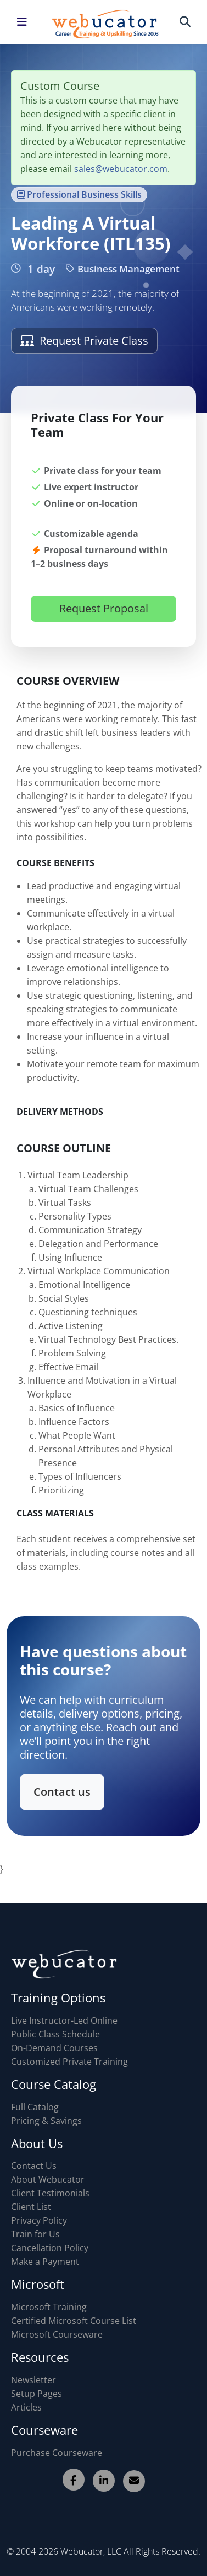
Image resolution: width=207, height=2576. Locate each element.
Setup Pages (36, 2394)
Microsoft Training (49, 2307)
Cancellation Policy (49, 2248)
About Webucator (48, 2179)
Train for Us (35, 2234)
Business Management (123, 268)
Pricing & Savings (46, 2121)
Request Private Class (84, 340)
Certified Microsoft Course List (73, 2321)
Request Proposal (103, 615)
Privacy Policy (39, 2220)
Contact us (64, 1788)
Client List (31, 2207)
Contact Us (34, 2166)
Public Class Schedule (55, 2034)
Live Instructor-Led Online (64, 2020)
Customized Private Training (69, 2062)
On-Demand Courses (54, 2048)
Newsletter (33, 2380)
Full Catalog (35, 2107)
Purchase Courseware (56, 2453)
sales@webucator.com (120, 169)
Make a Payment (45, 2262)
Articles (26, 2407)
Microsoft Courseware (57, 2334)
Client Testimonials (50, 2193)
